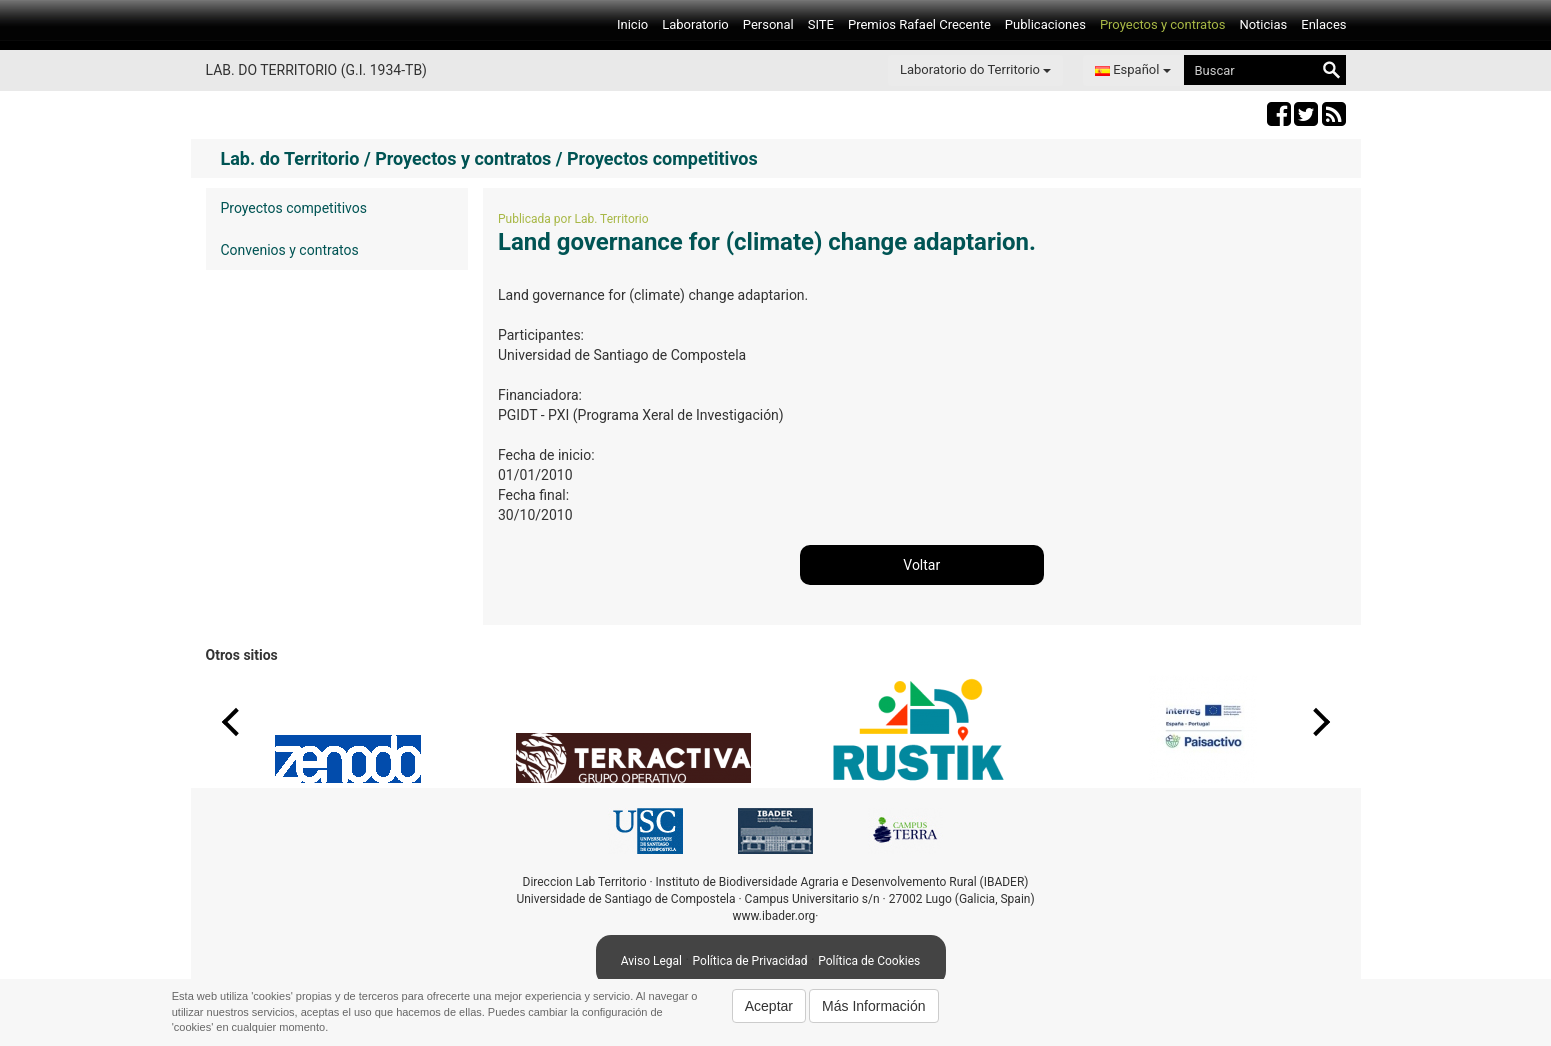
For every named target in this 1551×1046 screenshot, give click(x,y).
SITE (821, 24)
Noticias (1263, 24)
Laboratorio (695, 24)
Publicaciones (1045, 24)
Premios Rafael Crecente (919, 24)
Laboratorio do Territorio (975, 69)
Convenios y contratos (290, 250)
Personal (768, 24)
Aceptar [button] (769, 1006)
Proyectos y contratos (1163, 24)
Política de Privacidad (750, 961)
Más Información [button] (873, 1006)
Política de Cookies (869, 961)
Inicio (632, 24)
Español (1133, 69)
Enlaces (1323, 24)
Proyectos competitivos (294, 208)
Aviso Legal (651, 961)
